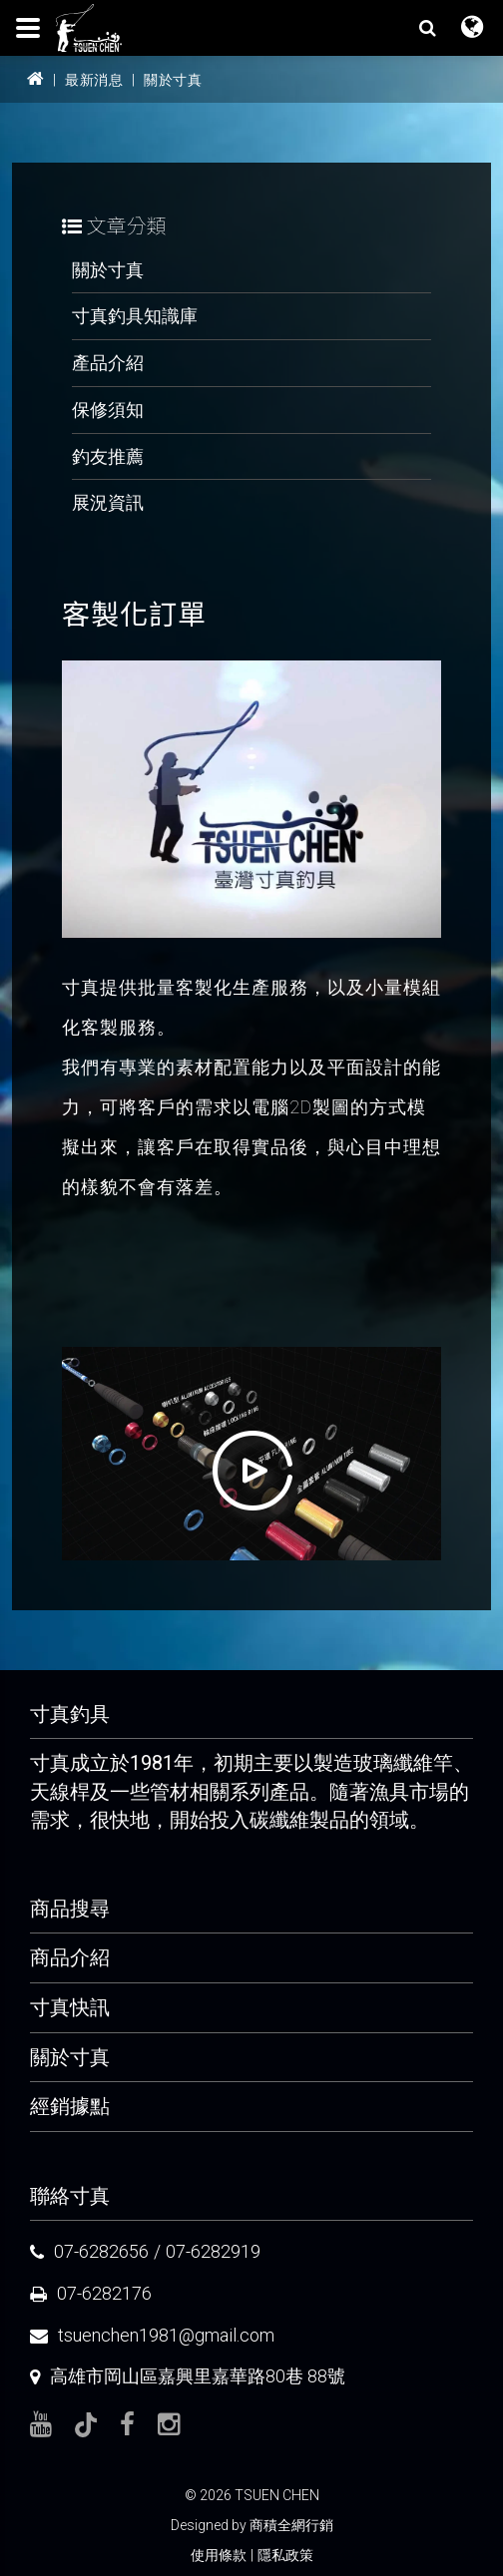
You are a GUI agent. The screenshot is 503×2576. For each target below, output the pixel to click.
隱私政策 (285, 2555)
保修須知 (108, 409)
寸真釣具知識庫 (135, 315)
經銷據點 (70, 2106)
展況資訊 (108, 502)
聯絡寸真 (70, 2196)
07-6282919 (213, 2251)
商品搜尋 (70, 1909)
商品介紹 (70, 1957)
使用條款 (219, 2555)
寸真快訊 (70, 2007)
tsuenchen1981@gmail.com (166, 2335)
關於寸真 (173, 80)
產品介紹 (108, 362)
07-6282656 (101, 2251)
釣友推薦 (108, 456)
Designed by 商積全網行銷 (252, 2525)
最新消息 (94, 80)
